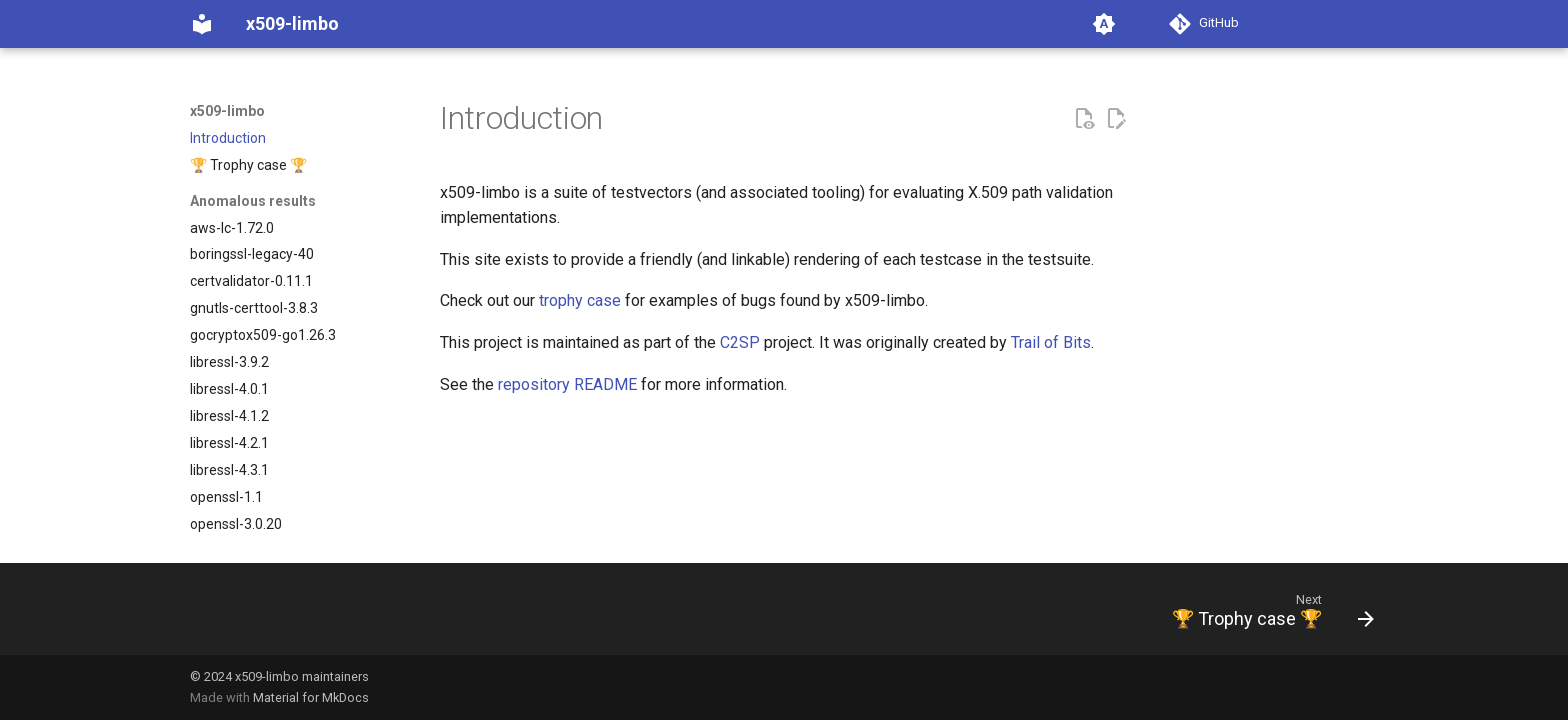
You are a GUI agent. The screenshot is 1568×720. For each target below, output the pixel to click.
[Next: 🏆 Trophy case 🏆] (1266, 615)
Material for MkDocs (311, 697)
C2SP (740, 342)
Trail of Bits (1051, 342)
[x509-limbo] (202, 24)
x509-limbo (227, 111)
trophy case (580, 300)
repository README (567, 384)
